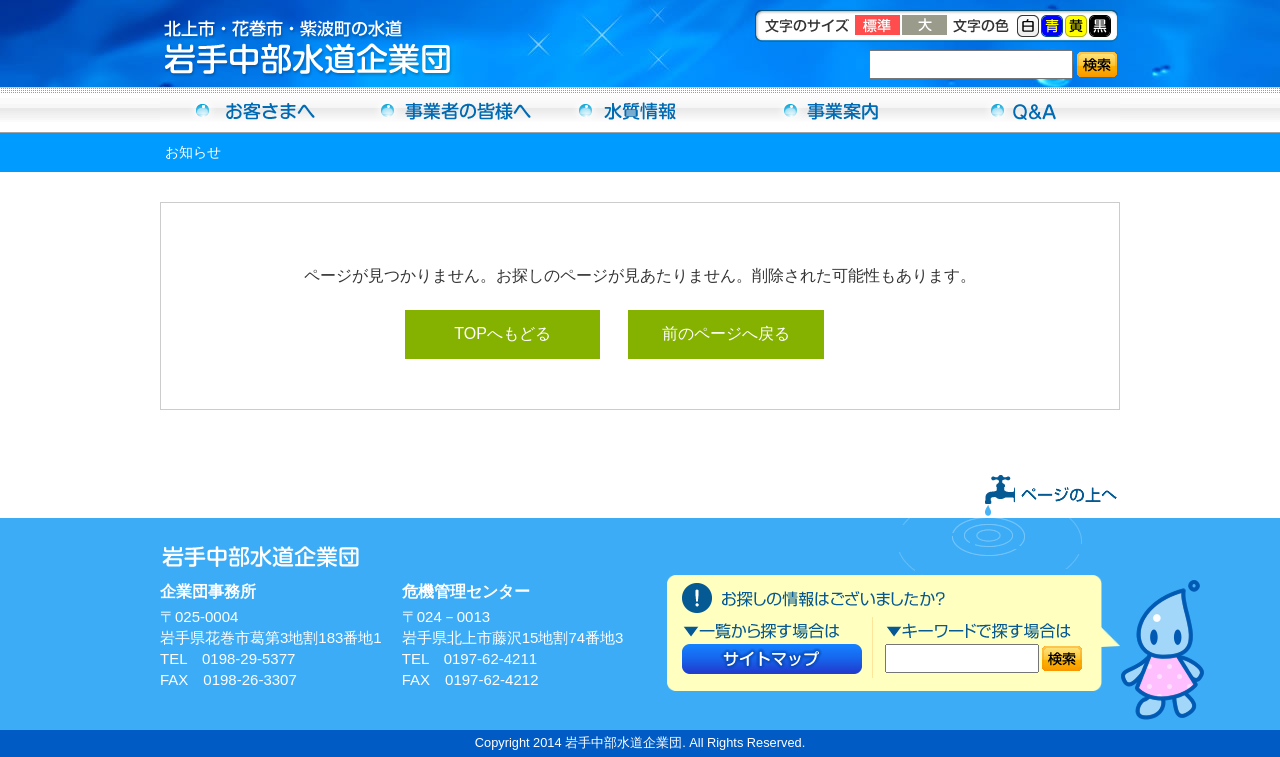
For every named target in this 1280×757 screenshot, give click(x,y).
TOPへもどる (502, 333)
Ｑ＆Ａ (1024, 110)
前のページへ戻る (726, 333)
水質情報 (640, 110)
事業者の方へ (448, 110)
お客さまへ (256, 110)
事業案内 (832, 110)
